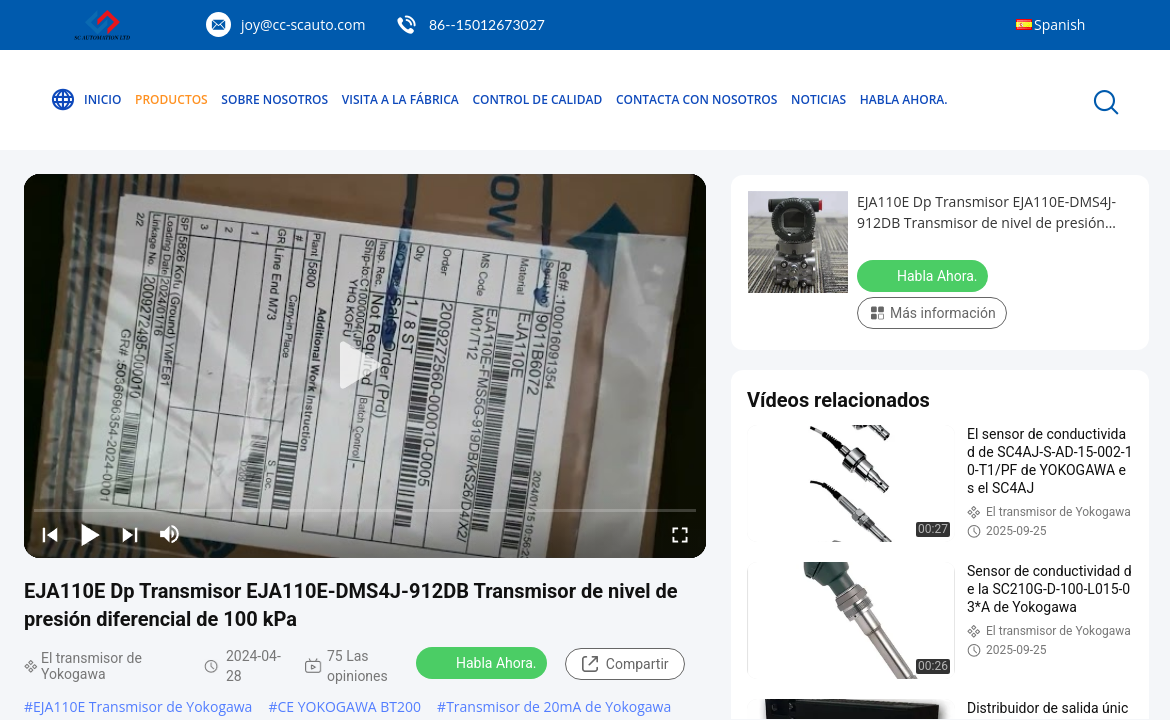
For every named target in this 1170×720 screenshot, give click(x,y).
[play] (365, 366)
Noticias (818, 99)
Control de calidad (537, 99)
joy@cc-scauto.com (303, 24)
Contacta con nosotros (697, 99)
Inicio (85, 100)
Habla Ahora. (904, 99)
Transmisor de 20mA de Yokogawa (558, 706)
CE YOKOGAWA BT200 (349, 706)
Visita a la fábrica (400, 99)
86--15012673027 (487, 24)
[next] (130, 534)
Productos (171, 99)
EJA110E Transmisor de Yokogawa (142, 706)
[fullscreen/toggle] (680, 534)
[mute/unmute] (170, 534)
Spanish (1059, 24)
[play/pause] (90, 534)
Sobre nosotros (274, 99)
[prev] (50, 534)
